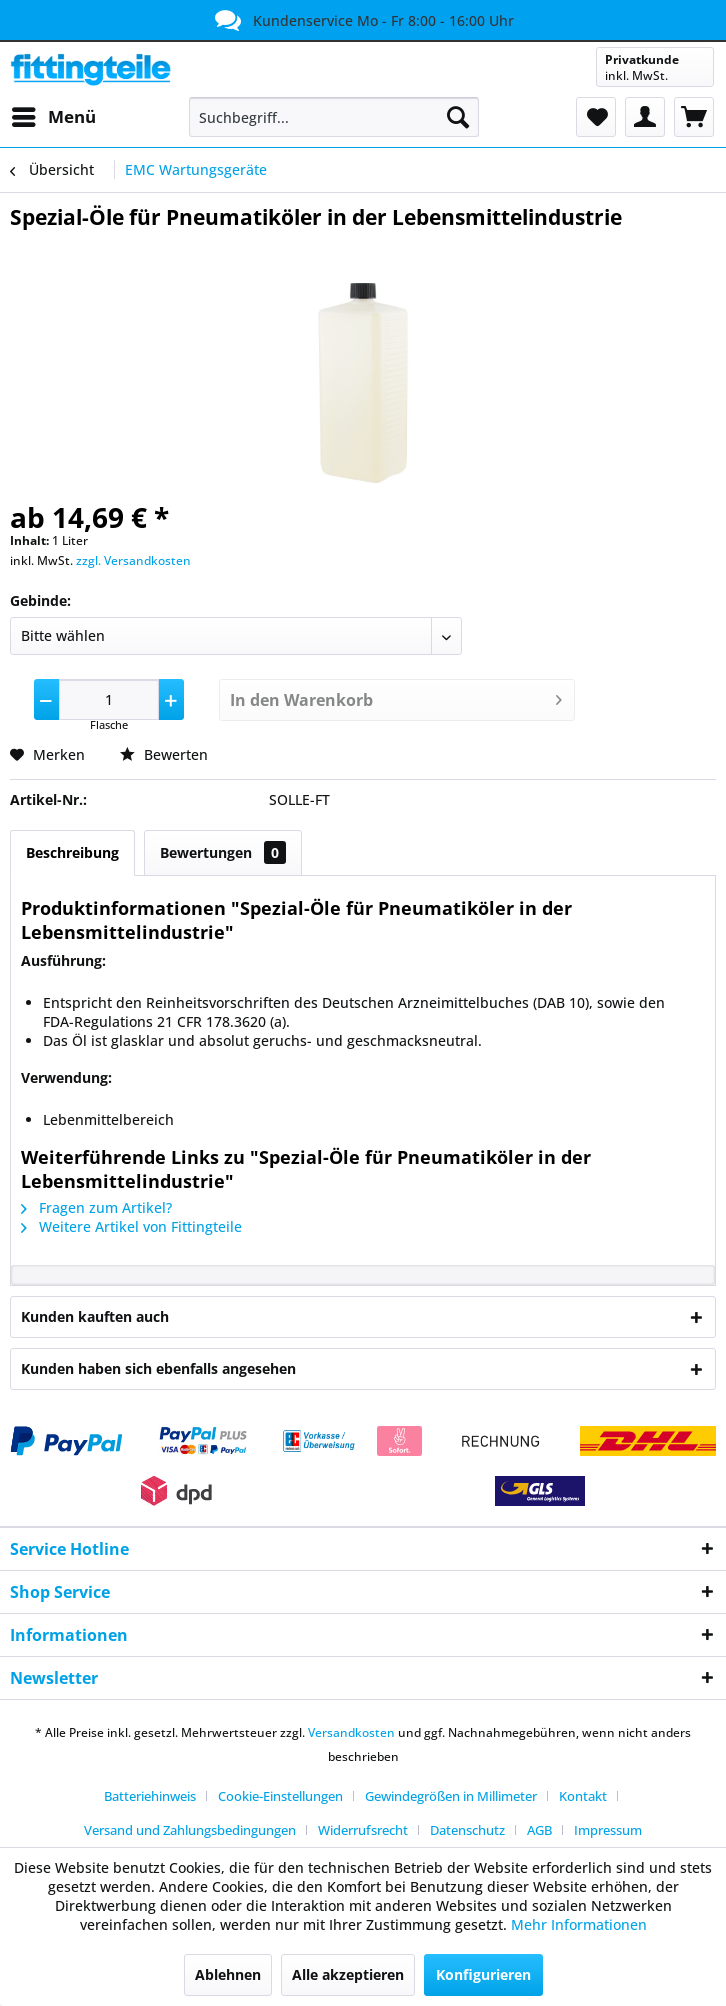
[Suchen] (458, 117)
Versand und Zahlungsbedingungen (190, 1830)
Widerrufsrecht (363, 1830)
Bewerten (164, 754)
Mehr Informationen (579, 1924)
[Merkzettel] (596, 117)
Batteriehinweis (150, 1796)
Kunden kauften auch (95, 1316)
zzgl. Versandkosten (133, 560)
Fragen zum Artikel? (96, 1207)
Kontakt (583, 1796)
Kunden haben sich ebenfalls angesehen (158, 1368)
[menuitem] (53, 117)
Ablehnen (228, 1974)
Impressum (608, 1830)
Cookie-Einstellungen (280, 1796)
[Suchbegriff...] (334, 117)
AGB (539, 1830)
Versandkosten (351, 1732)
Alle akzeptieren (348, 1974)
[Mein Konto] (645, 117)
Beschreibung (72, 852)
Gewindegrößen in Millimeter (451, 1796)
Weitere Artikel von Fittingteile (131, 1226)
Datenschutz (467, 1830)
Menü (54, 114)
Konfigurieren (483, 1974)
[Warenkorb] (694, 117)
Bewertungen (223, 852)
